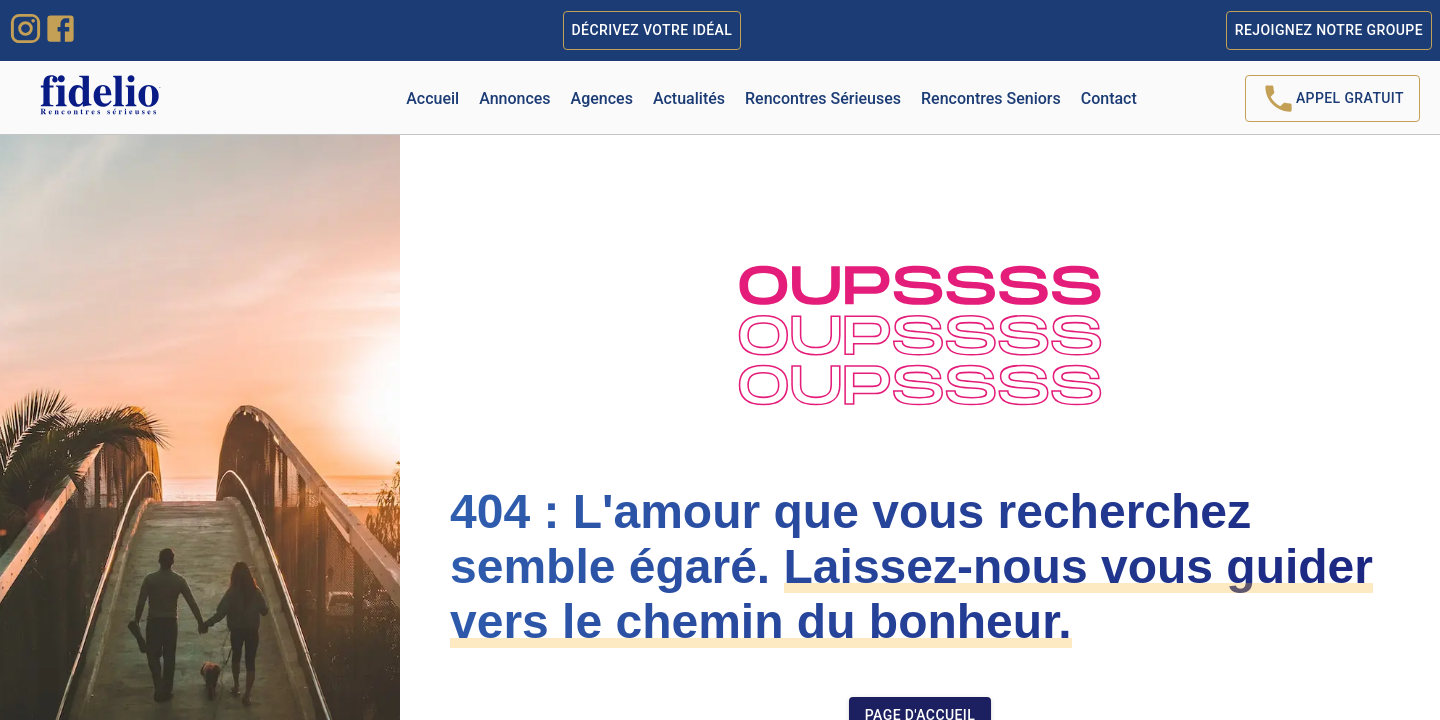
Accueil (432, 98)
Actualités (689, 98)
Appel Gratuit (1332, 98)
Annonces (514, 98)
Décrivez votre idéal (652, 30)
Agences (602, 98)
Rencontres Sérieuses (823, 98)
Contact (1109, 98)
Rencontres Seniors (991, 98)
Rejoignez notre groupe (1329, 30)
